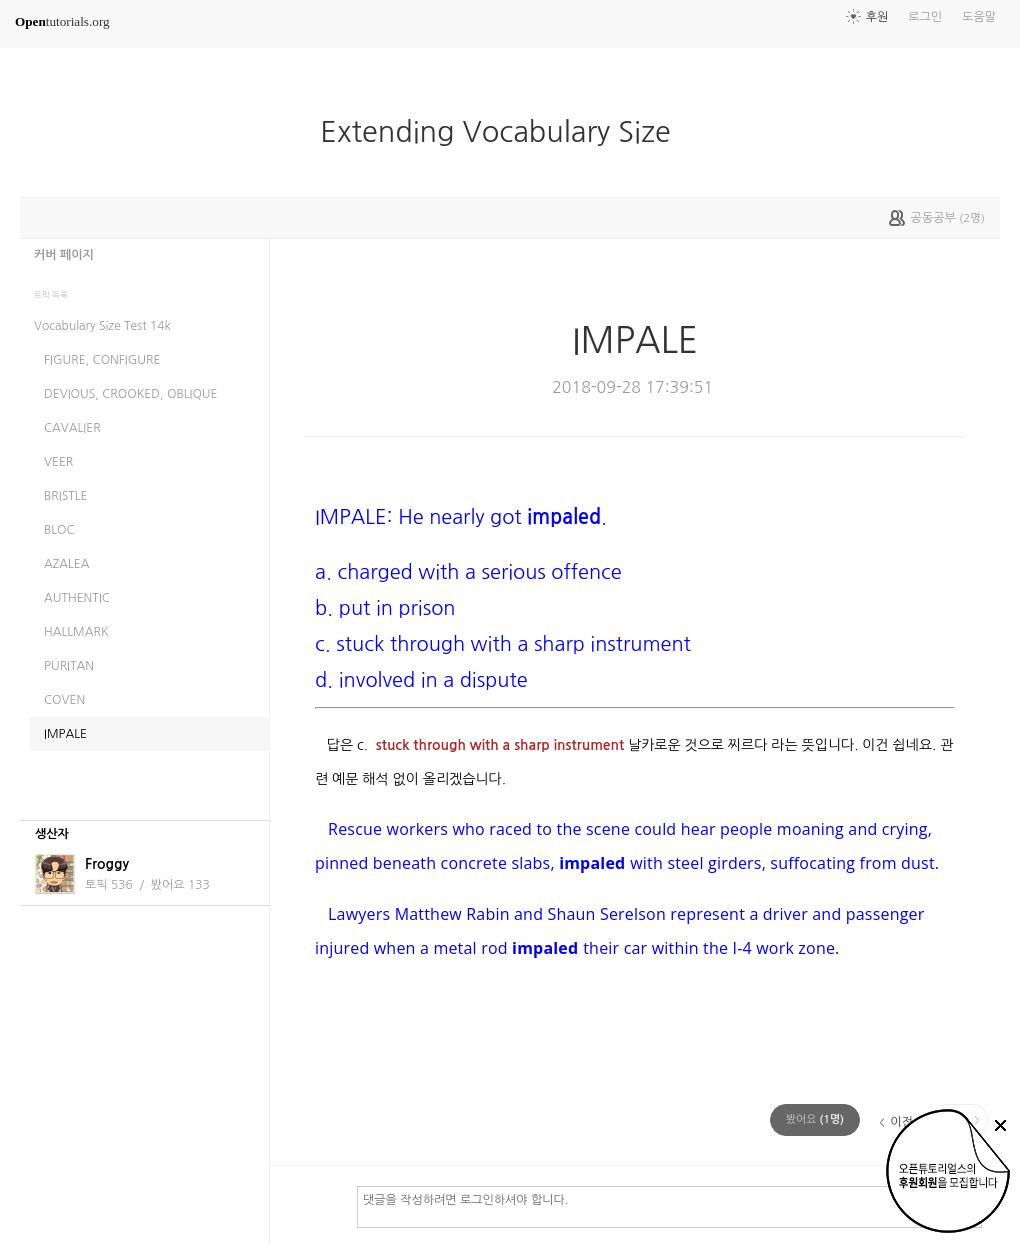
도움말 (979, 17)
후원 (877, 17)
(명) (815, 1119)
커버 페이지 (64, 255)
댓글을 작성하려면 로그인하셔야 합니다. (669, 1206)
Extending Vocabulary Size (507, 132)
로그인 (925, 17)
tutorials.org (62, 21)
